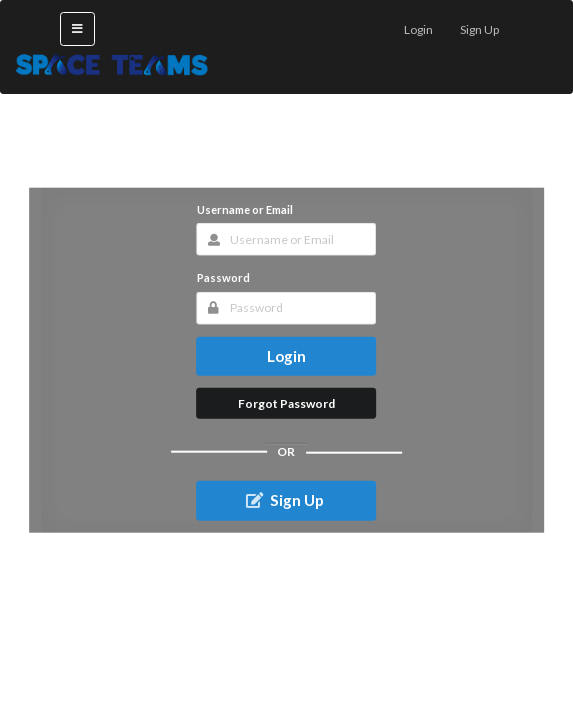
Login (286, 355)
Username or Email (245, 209)
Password (223, 277)
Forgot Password (286, 402)
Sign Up (284, 500)
